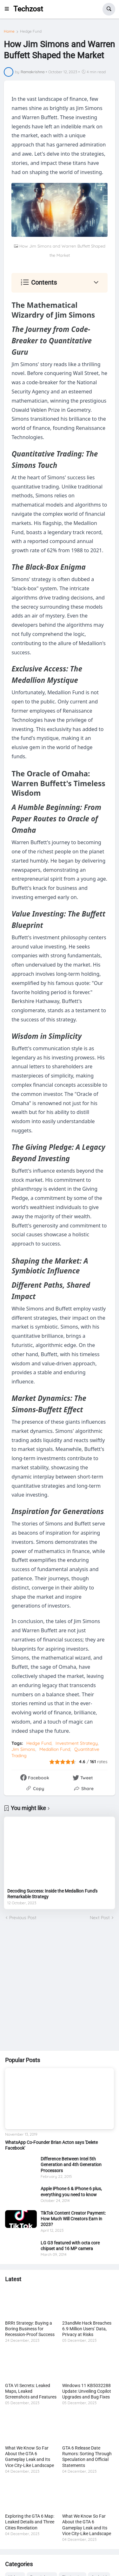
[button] (8, 9)
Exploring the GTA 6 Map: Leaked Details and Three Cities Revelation (29, 2522)
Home (9, 31)
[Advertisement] (59, 1985)
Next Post (100, 1917)
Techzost (28, 9)
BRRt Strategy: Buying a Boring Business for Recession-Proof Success (30, 2328)
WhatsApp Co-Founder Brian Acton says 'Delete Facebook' (51, 2145)
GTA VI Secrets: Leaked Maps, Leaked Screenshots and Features (30, 2391)
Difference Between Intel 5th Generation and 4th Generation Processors (71, 2164)
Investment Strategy (77, 1743)
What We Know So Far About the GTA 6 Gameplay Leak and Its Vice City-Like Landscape (29, 2456)
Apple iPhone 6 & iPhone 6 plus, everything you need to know (71, 2191)
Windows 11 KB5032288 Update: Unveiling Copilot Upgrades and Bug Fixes (86, 2391)
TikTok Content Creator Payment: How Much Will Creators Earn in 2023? (73, 2218)
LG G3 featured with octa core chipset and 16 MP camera (70, 2245)
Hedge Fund (31, 31)
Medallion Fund (54, 1749)
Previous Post (22, 1917)
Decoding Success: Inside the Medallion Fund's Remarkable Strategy (52, 1893)
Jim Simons (23, 1749)
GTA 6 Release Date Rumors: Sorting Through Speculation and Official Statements (87, 2456)
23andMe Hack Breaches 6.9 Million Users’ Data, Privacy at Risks (86, 2328)
